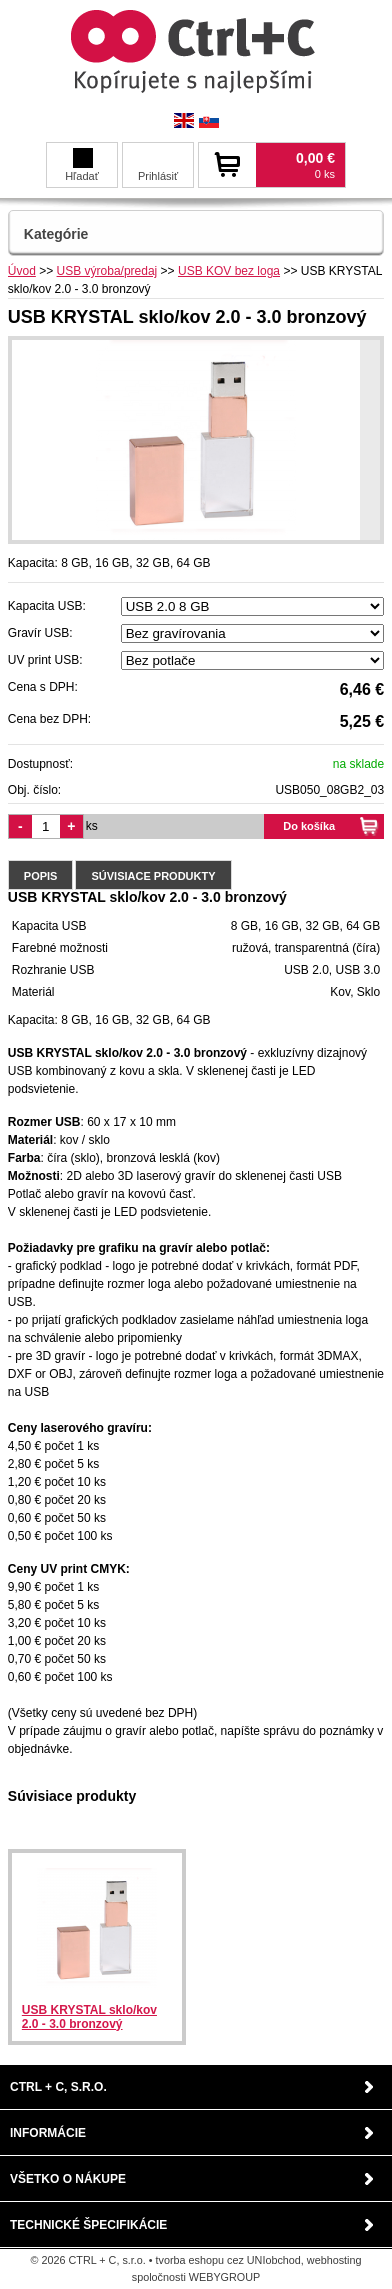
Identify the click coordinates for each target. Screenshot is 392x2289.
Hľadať (82, 165)
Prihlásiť (158, 176)
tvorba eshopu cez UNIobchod (228, 2260)
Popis (41, 876)
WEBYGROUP (224, 2277)
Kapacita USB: (47, 606)
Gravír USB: (40, 633)
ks (92, 826)
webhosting (334, 2260)
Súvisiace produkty (153, 876)
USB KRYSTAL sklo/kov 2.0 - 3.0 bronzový (89, 2017)
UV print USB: (45, 660)
